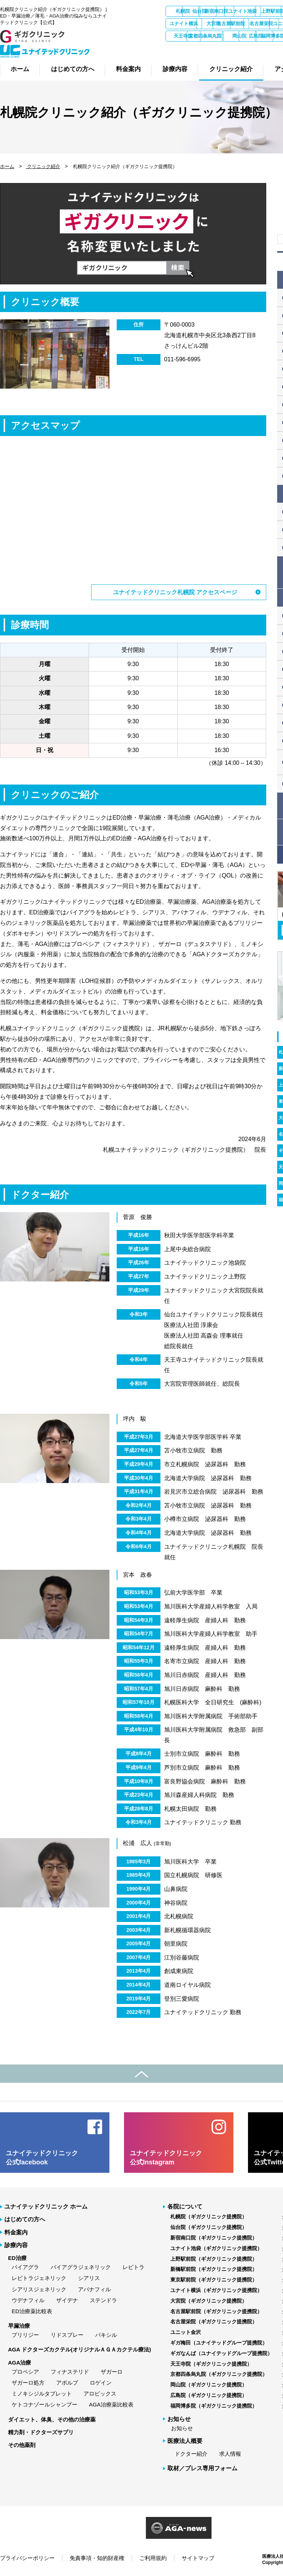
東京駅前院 (223, 23)
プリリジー (25, 2334)
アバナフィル (94, 2288)
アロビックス (100, 2393)
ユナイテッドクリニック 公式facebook (42, 2157)
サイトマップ (198, 2557)
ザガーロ (112, 2371)
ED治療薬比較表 (32, 2311)
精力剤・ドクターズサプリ (41, 2432)
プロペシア (25, 2371)
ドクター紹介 (191, 2453)
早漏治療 (19, 2325)
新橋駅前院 (184, 23)
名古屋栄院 (184, 36)
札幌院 (184, 11)
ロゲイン (101, 2382)
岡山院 (223, 48)
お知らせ (182, 2428)
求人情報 (230, 2453)
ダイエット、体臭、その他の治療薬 (52, 2419)
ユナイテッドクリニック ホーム (46, 2206)
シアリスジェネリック (39, 2288)
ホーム (7, 166)
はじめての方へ (24, 2219)
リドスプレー (67, 2334)
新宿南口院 (262, 11)
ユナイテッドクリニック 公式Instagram (166, 2157)
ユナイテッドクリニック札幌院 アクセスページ (175, 592)
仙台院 (223, 11)
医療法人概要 (184, 2440)
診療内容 (16, 2245)
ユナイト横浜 (261, 23)
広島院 (262, 48)
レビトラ (133, 2267)
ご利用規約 (153, 2557)
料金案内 (16, 2232)
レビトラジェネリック (39, 2278)
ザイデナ (67, 2300)
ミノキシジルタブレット (42, 2393)
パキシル (106, 2334)
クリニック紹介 (43, 166)
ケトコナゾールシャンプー (44, 2404)
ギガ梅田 (261, 36)
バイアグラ (25, 2267)
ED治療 (17, 2257)
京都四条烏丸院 (184, 48)
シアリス (89, 2278)
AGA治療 (19, 2362)
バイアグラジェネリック (81, 2267)
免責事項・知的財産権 (97, 2557)
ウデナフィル (28, 2300)
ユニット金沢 (223, 36)
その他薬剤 (21, 2444)
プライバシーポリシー (27, 2557)
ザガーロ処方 (28, 2382)
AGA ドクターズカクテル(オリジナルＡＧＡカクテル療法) (79, 2349)
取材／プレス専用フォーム (202, 2468)
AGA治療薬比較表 (111, 2404)
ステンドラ (103, 2300)
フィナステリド (70, 2371)
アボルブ (67, 2382)
